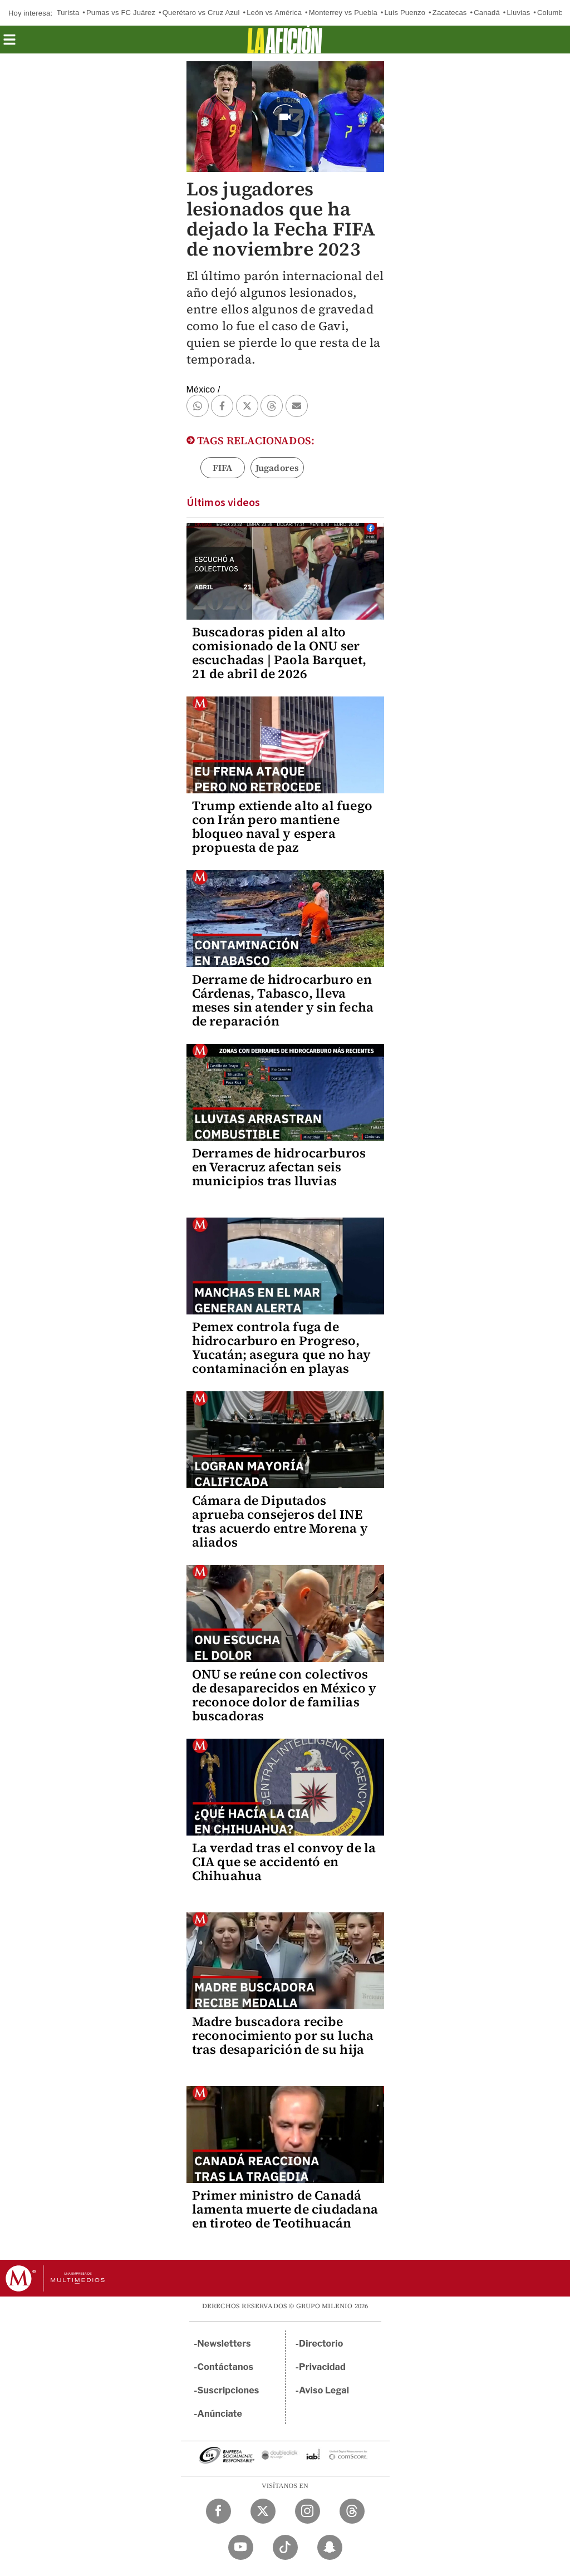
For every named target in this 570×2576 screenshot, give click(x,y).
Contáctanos (226, 2367)
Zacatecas (450, 12)
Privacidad (322, 2367)
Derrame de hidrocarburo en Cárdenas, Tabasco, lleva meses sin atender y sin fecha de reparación (283, 1000)
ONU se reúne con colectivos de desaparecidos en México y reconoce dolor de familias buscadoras (284, 1695)
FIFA (223, 468)
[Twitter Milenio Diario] (263, 2511)
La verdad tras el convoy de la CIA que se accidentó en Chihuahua (284, 1862)
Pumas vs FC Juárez (120, 12)
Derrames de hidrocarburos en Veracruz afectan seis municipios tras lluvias (279, 1167)
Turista (68, 12)
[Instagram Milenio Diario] (307, 2511)
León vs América (274, 12)
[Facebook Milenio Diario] (218, 2511)
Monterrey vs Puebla (343, 12)
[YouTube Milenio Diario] (240, 2547)
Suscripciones (228, 2390)
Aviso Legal (324, 2390)
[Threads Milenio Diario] (352, 2511)
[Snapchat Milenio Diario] (329, 2547)
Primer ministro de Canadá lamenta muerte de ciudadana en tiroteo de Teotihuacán (285, 2209)
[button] (9, 43)
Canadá (487, 12)
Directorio (321, 2343)
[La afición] (284, 39)
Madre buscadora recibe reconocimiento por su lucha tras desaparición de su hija (283, 2035)
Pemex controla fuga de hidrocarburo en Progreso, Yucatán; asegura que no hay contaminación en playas (281, 1347)
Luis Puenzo (404, 12)
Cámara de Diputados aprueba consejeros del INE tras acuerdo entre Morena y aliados (280, 1521)
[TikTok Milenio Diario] (285, 2547)
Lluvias (518, 12)
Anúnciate (220, 2413)
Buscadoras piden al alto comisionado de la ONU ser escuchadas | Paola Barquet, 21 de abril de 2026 (279, 653)
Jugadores (277, 468)
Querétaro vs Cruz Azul (201, 12)
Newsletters (224, 2343)
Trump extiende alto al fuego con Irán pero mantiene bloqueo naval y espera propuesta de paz (282, 826)
